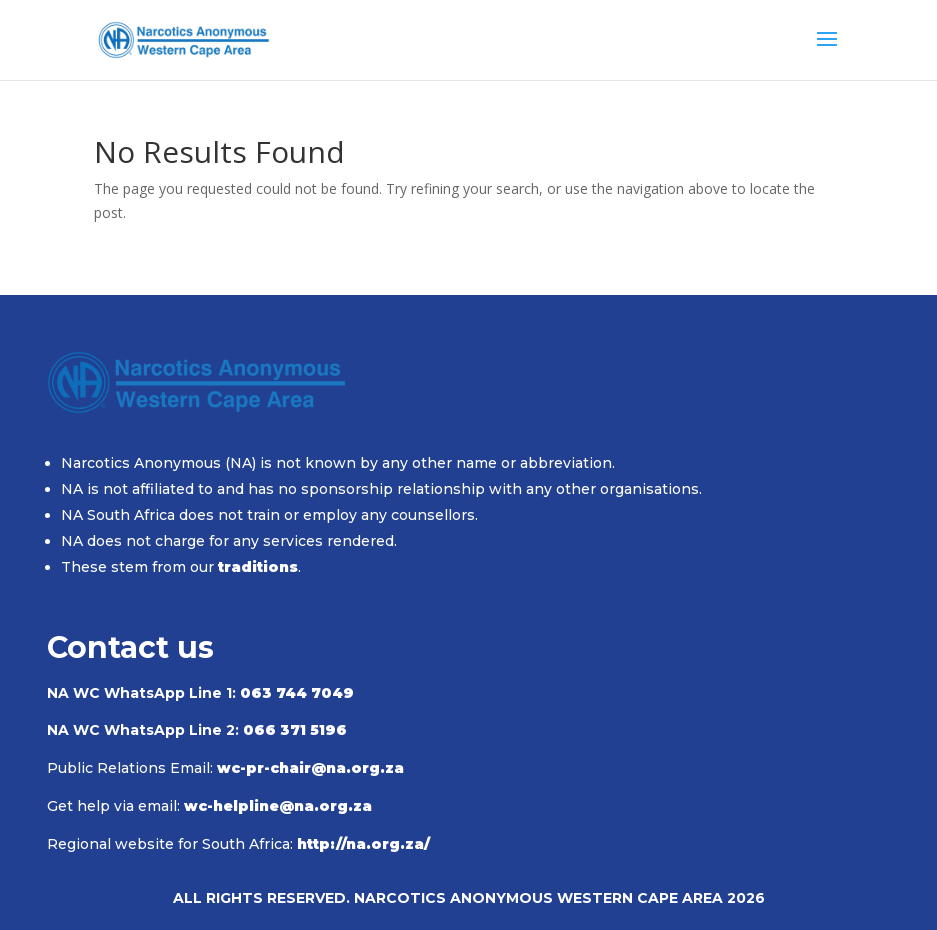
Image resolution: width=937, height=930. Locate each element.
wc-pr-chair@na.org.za (310, 768)
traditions (258, 567)
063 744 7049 (297, 693)
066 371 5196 (295, 730)
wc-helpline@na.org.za (278, 806)
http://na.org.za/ (363, 844)
